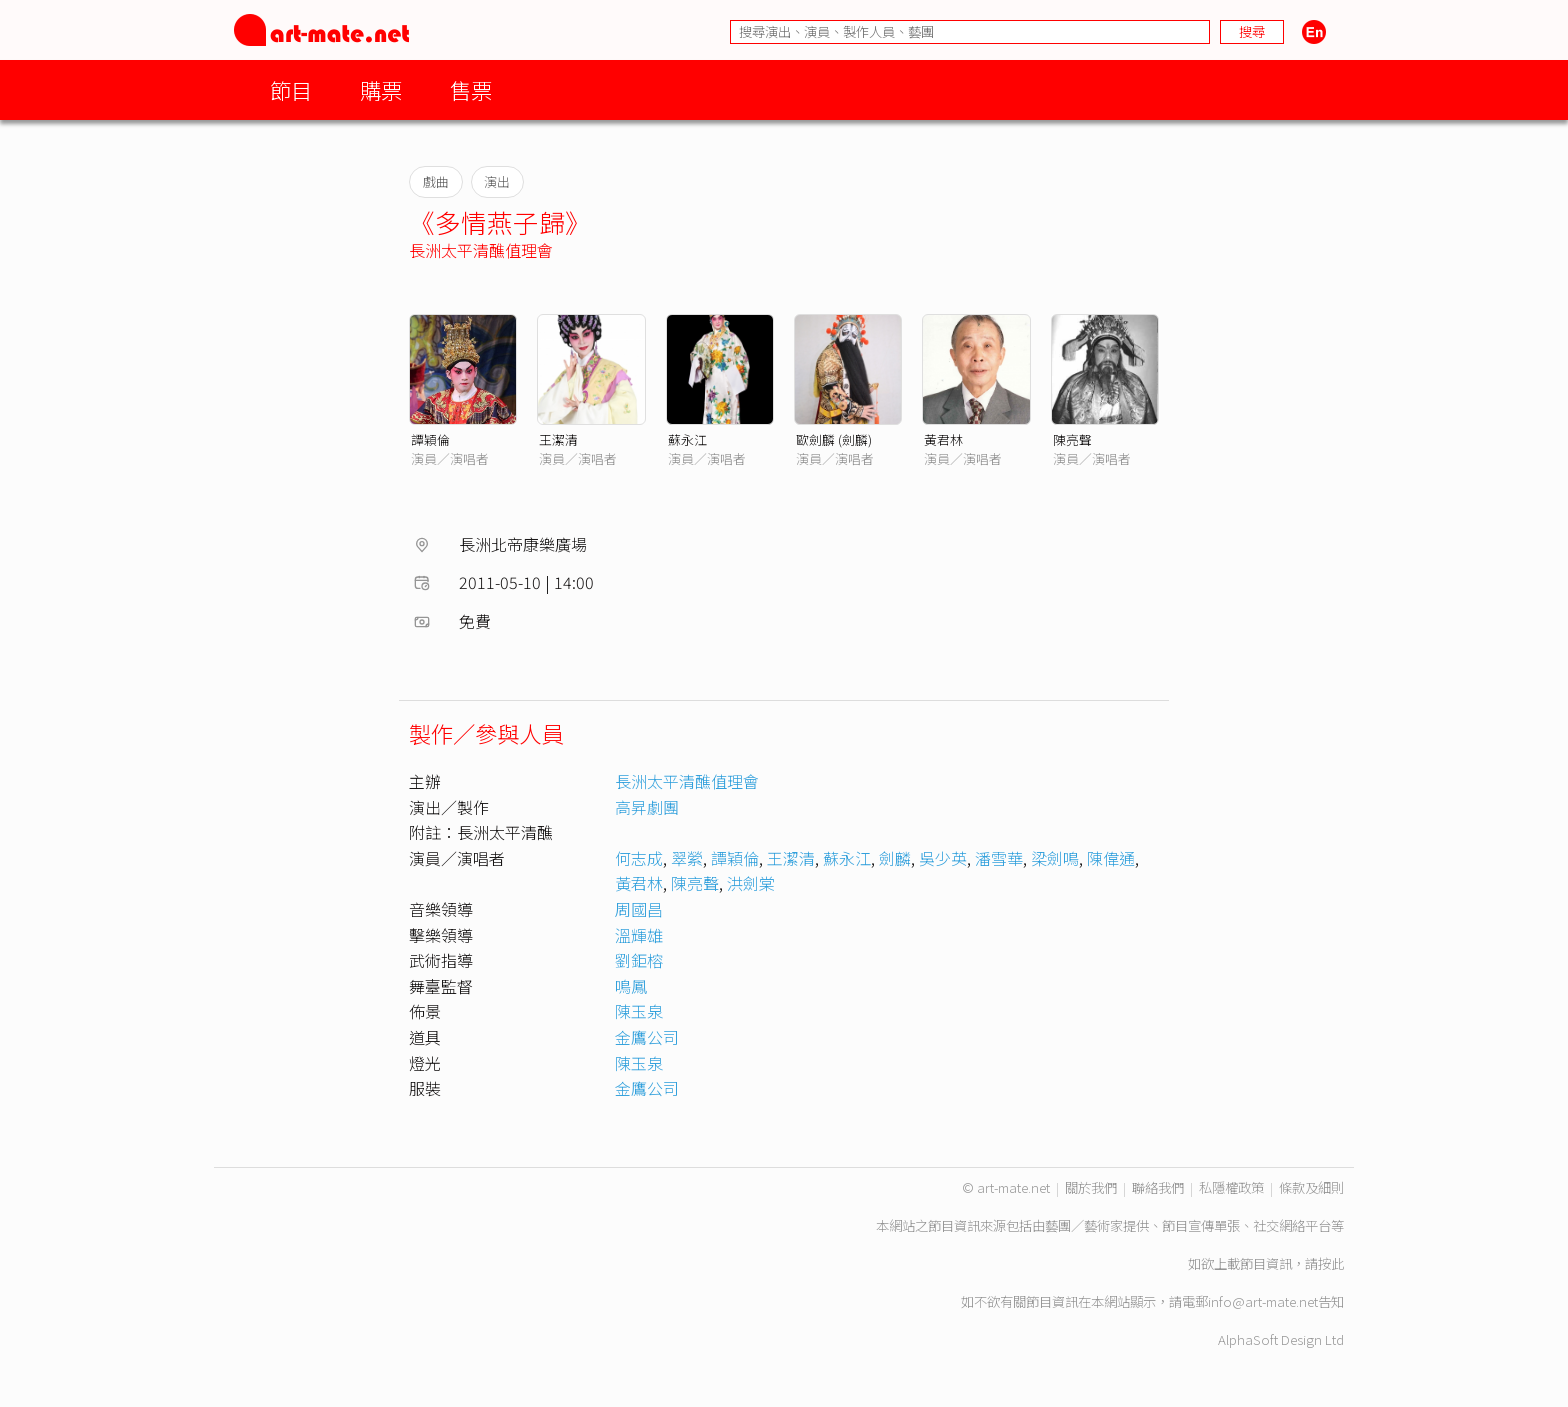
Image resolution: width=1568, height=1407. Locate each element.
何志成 (639, 858)
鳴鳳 (631, 986)
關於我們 (1091, 1187)
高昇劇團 (647, 807)
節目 (291, 89)
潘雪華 (999, 858)
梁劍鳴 (1055, 858)
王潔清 (558, 439)
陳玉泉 (639, 1011)
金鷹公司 (647, 1037)
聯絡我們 (1158, 1187)
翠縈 (687, 858)
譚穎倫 (430, 439)
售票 (471, 89)
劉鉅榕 (639, 960)
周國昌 (639, 909)
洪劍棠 (751, 883)
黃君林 (943, 439)
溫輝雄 (639, 935)
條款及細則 (1311, 1187)
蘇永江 (687, 439)
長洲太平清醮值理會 (481, 250)
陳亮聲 (1072, 439)
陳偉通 (1111, 858)
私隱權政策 (1231, 1187)
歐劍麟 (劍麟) (834, 439)
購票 (381, 89)
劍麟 (895, 858)
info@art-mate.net (1263, 1301)
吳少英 (943, 858)
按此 (1331, 1263)
